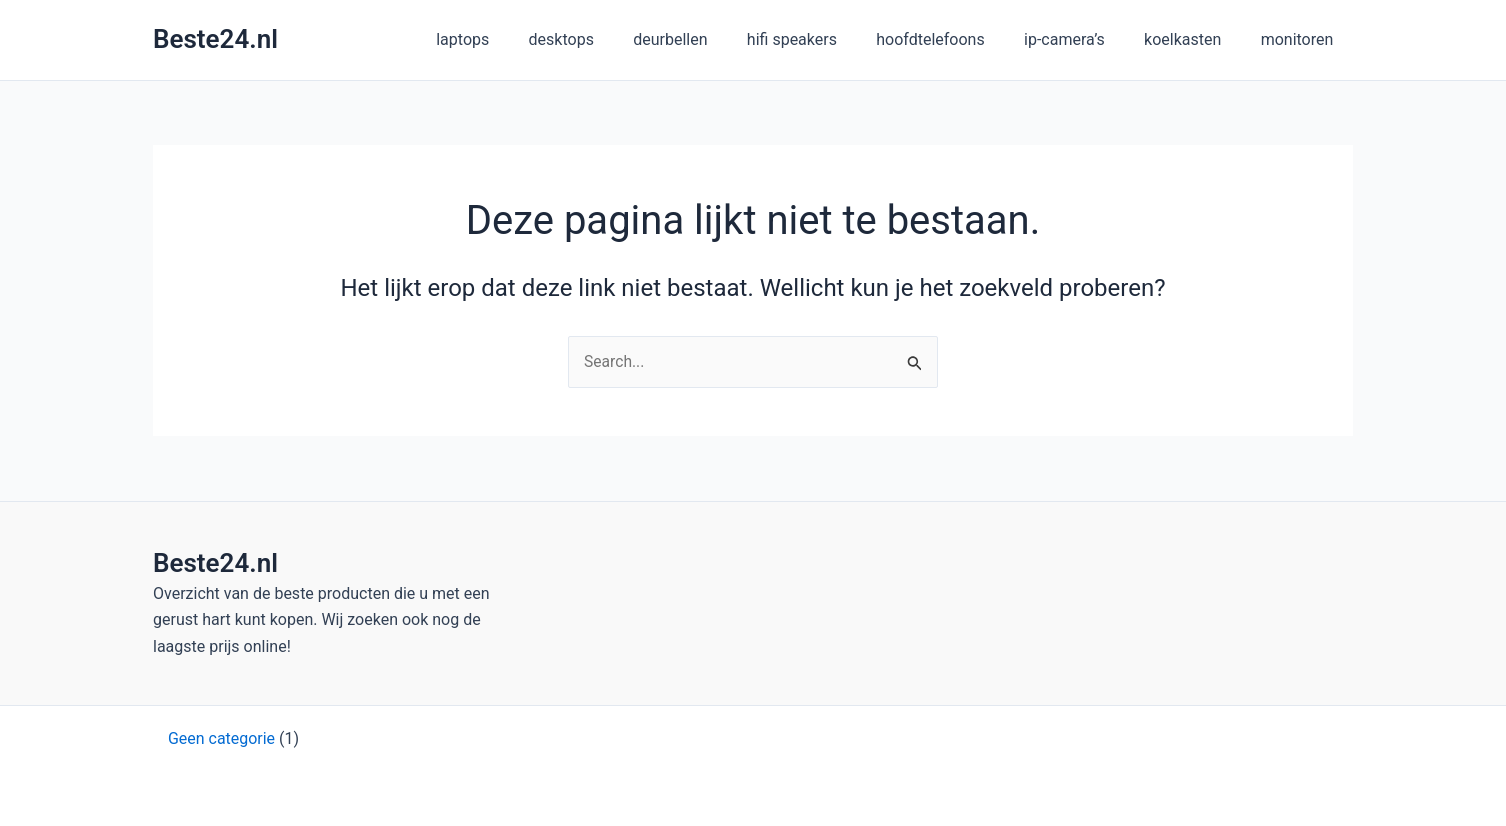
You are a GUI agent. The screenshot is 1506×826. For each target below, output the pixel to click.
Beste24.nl (215, 39)
